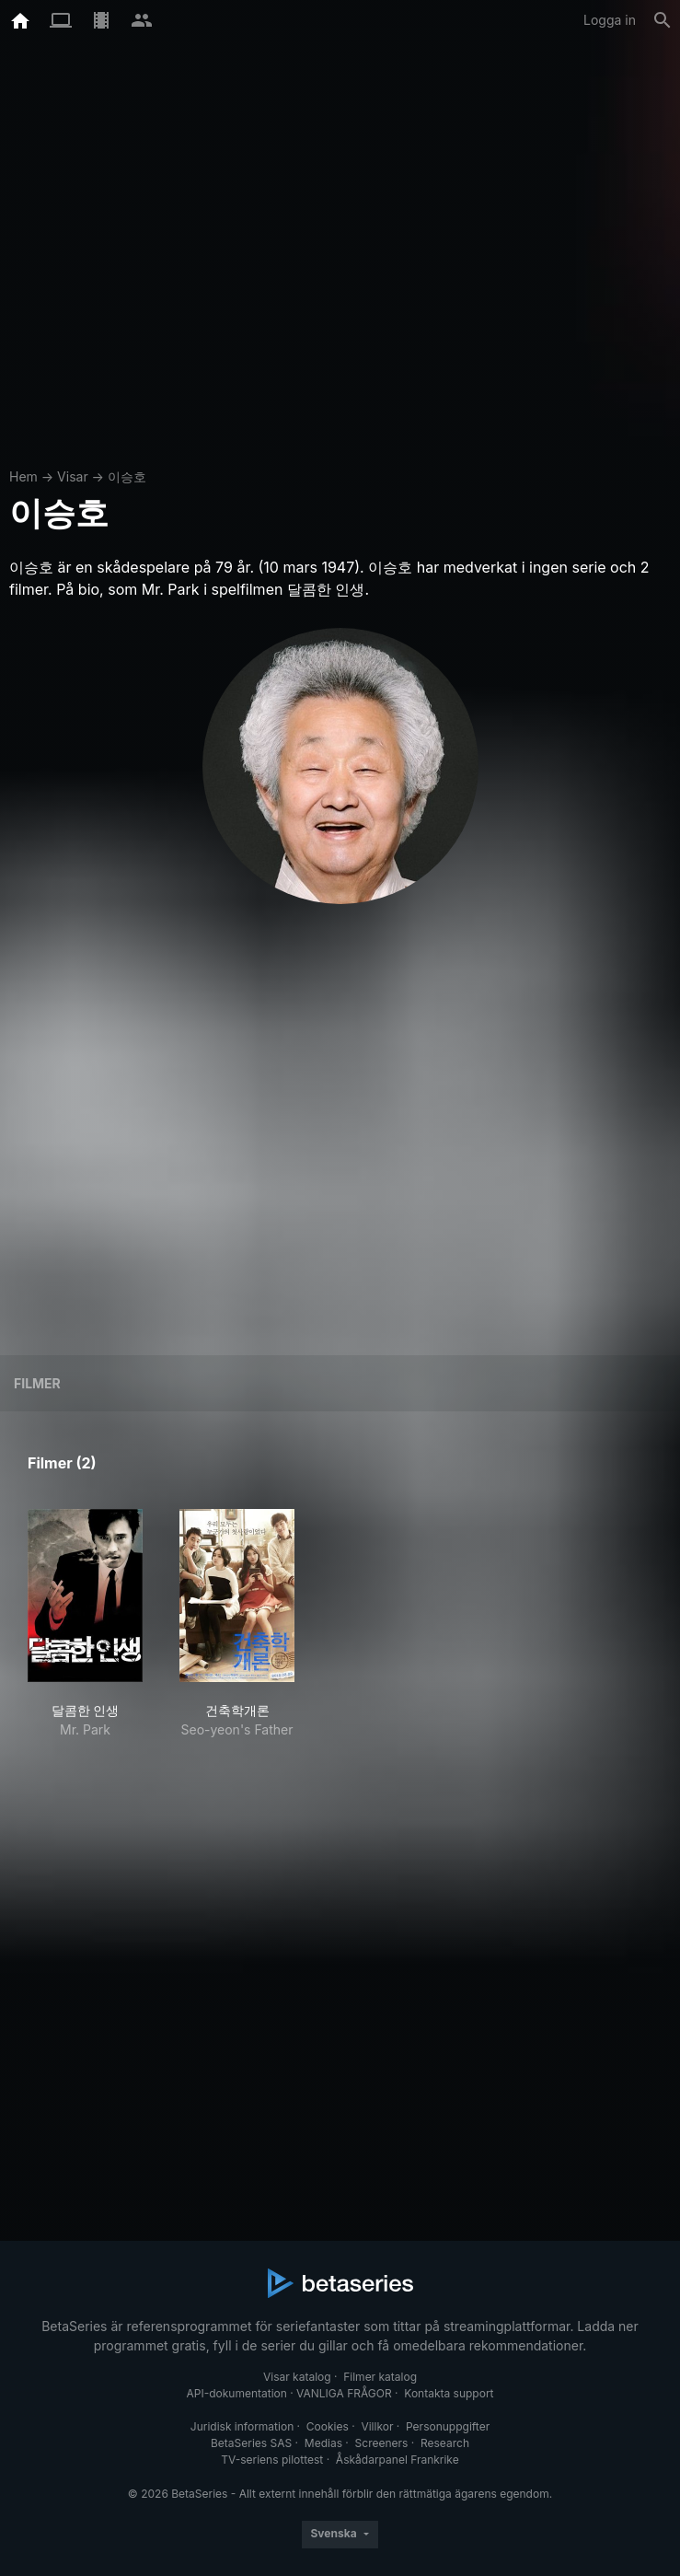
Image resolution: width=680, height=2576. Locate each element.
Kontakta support (448, 2393)
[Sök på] (662, 20)
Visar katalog (297, 2377)
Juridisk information (242, 2426)
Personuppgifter (448, 2426)
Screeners (382, 2443)
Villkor (377, 2426)
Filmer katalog (380, 2377)
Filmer (37, 1383)
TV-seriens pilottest (272, 2459)
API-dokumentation (236, 2393)
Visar (72, 476)
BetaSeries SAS (251, 2443)
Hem (23, 476)
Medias (323, 2443)
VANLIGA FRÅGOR (344, 2393)
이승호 (127, 476)
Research (445, 2443)
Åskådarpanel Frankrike (397, 2459)
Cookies (327, 2426)
